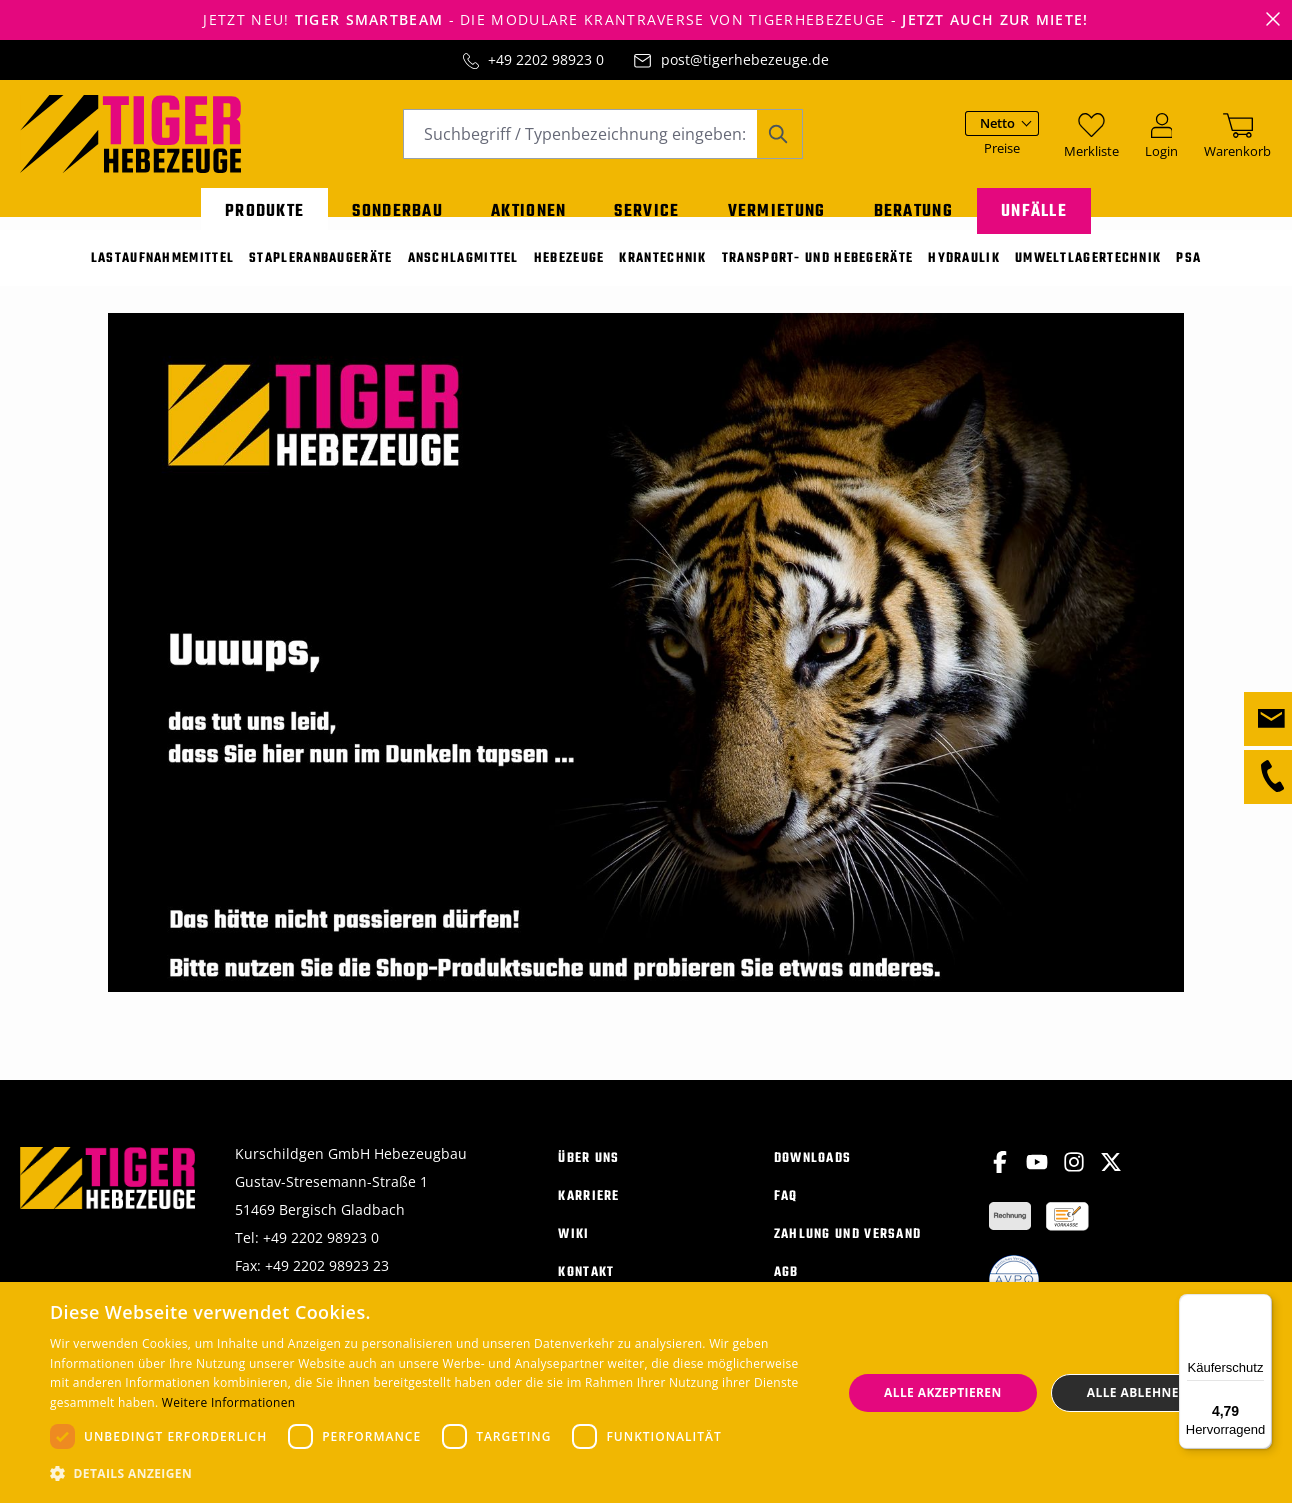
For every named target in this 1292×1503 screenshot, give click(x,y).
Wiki (573, 1246)
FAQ (786, 1208)
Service (646, 207)
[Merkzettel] (1091, 144)
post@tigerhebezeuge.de (745, 59)
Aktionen (528, 207)
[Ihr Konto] (1161, 144)
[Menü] (1260, 1306)
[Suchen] (779, 144)
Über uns (588, 1170)
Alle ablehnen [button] (1138, 1392)
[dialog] (646, 1392)
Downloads (813, 1170)
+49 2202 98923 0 (546, 59)
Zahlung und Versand (848, 1246)
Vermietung (777, 207)
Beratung (913, 207)
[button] (434, 1474)
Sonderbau (397, 207)
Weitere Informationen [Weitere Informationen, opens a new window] (229, 1402)
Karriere (588, 1208)
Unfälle (1034, 207)
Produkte (264, 207)
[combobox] (580, 144)
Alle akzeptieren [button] (943, 1392)
